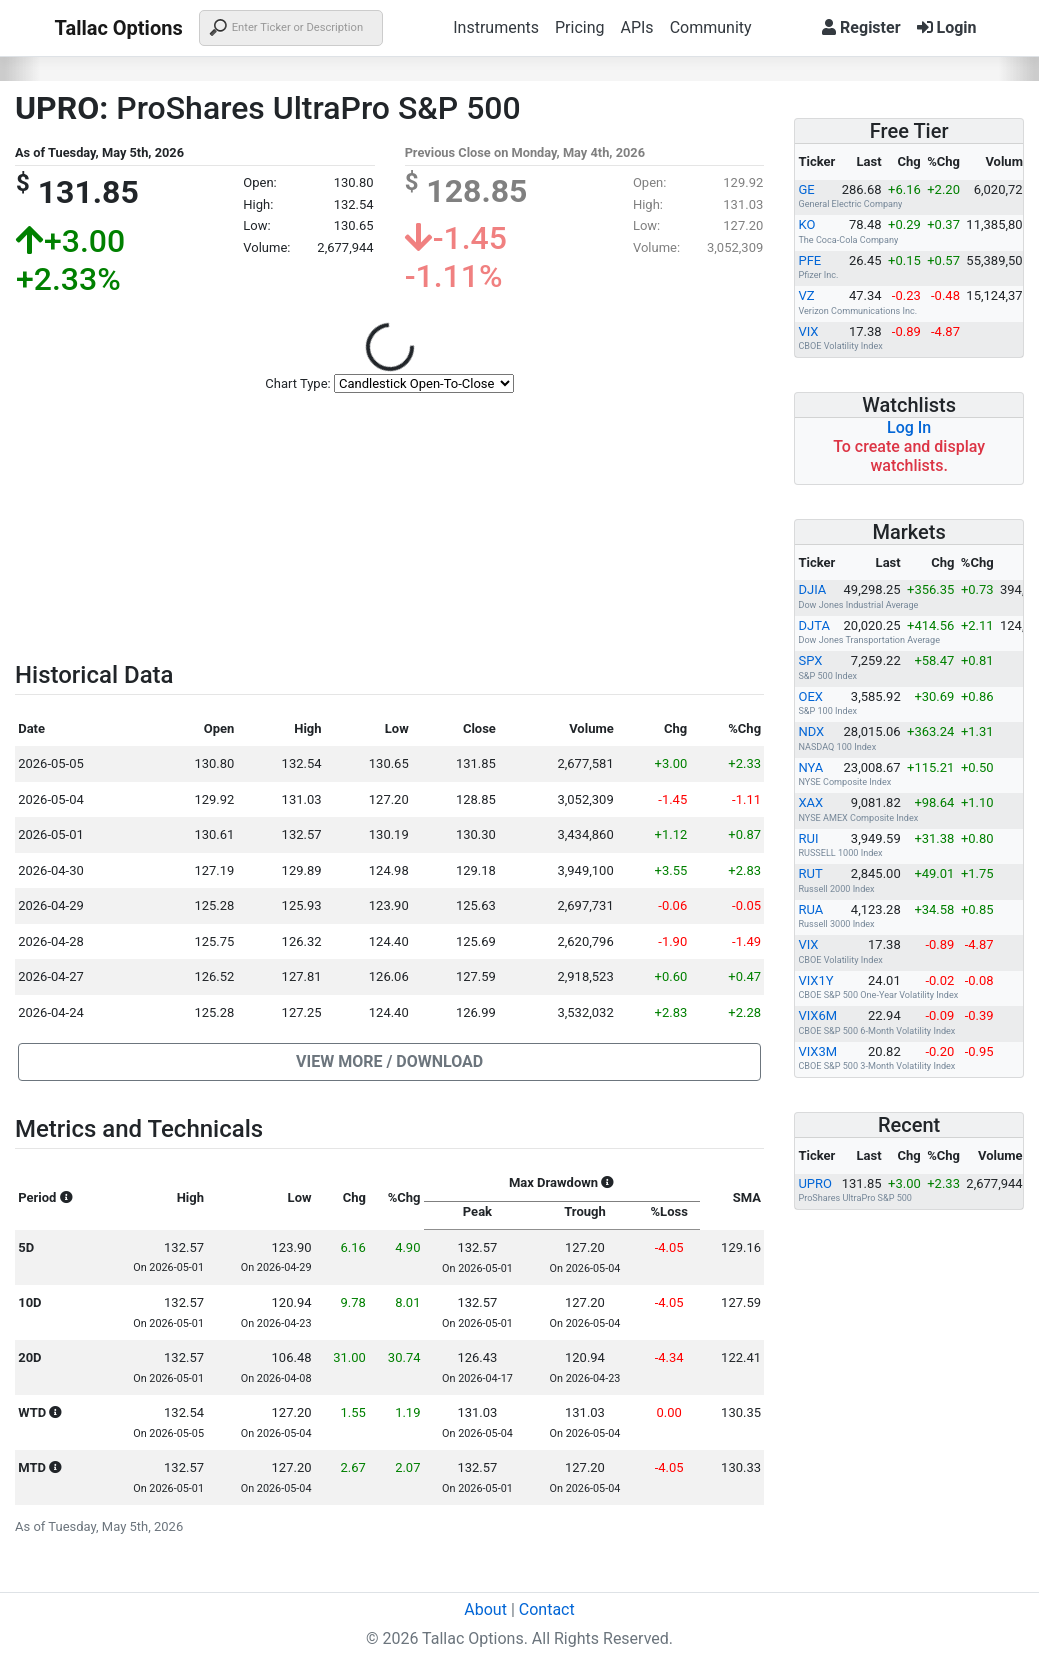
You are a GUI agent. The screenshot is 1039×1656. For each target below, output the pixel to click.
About (485, 1609)
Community (711, 27)
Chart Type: (297, 383)
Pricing (580, 27)
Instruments (496, 27)
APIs (636, 27)
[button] (389, 1062)
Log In (909, 427)
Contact (547, 1609)
